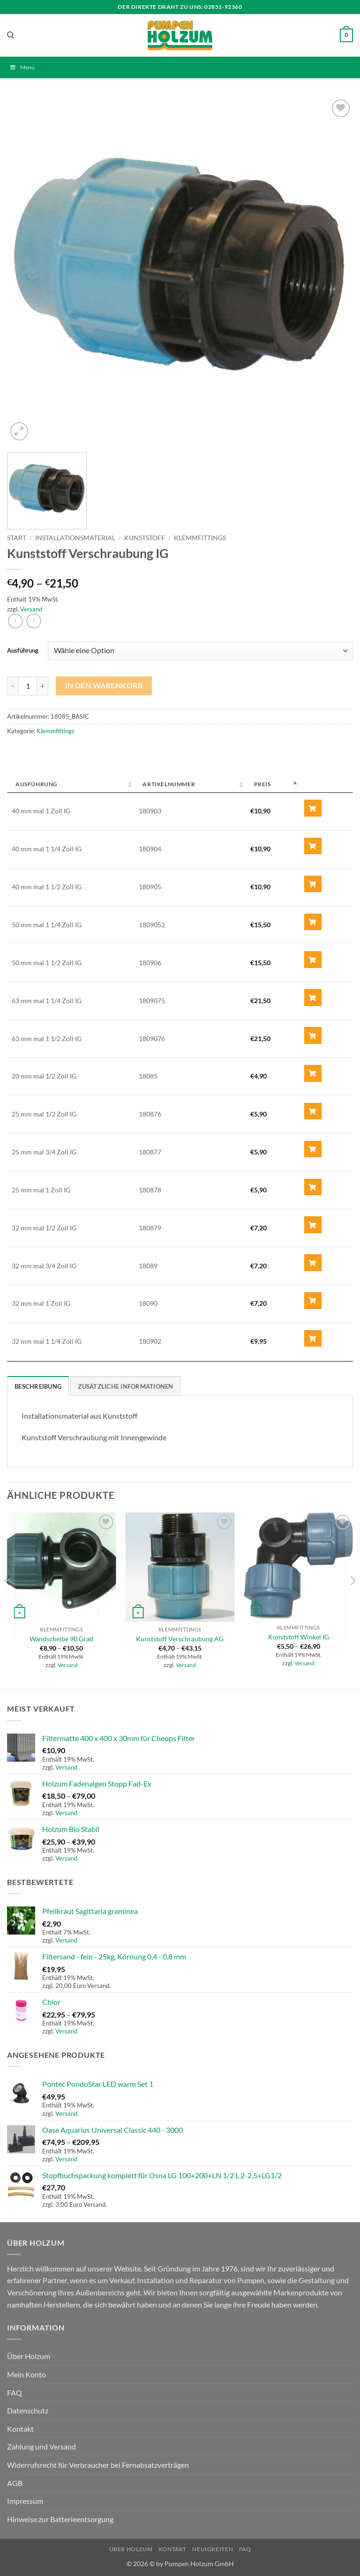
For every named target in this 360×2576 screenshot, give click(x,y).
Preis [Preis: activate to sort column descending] (262, 784)
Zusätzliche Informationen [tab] (125, 1386)
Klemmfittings (200, 538)
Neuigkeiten (212, 2549)
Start (16, 538)
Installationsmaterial (75, 538)
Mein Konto (26, 2374)
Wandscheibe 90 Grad (61, 1639)
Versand (31, 609)
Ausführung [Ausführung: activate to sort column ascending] (36, 784)
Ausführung (22, 650)
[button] (346, 35)
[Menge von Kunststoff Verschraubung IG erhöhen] (42, 686)
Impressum (25, 2500)
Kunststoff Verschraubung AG (180, 1639)
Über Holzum (28, 2356)
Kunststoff (144, 538)
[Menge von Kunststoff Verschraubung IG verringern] (12, 686)
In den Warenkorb (103, 685)
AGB (14, 2483)
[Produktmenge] (27, 686)
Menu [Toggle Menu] (22, 67)
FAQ (14, 2392)
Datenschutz (27, 2410)
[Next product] (15, 621)
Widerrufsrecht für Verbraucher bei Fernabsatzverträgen (98, 2464)
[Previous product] (33, 621)
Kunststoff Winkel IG (298, 1637)
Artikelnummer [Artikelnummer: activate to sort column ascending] (168, 784)
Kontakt (20, 2428)
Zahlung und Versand (41, 2446)
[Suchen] (10, 35)
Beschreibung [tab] (38, 1386)
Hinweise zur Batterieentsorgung (60, 2519)
